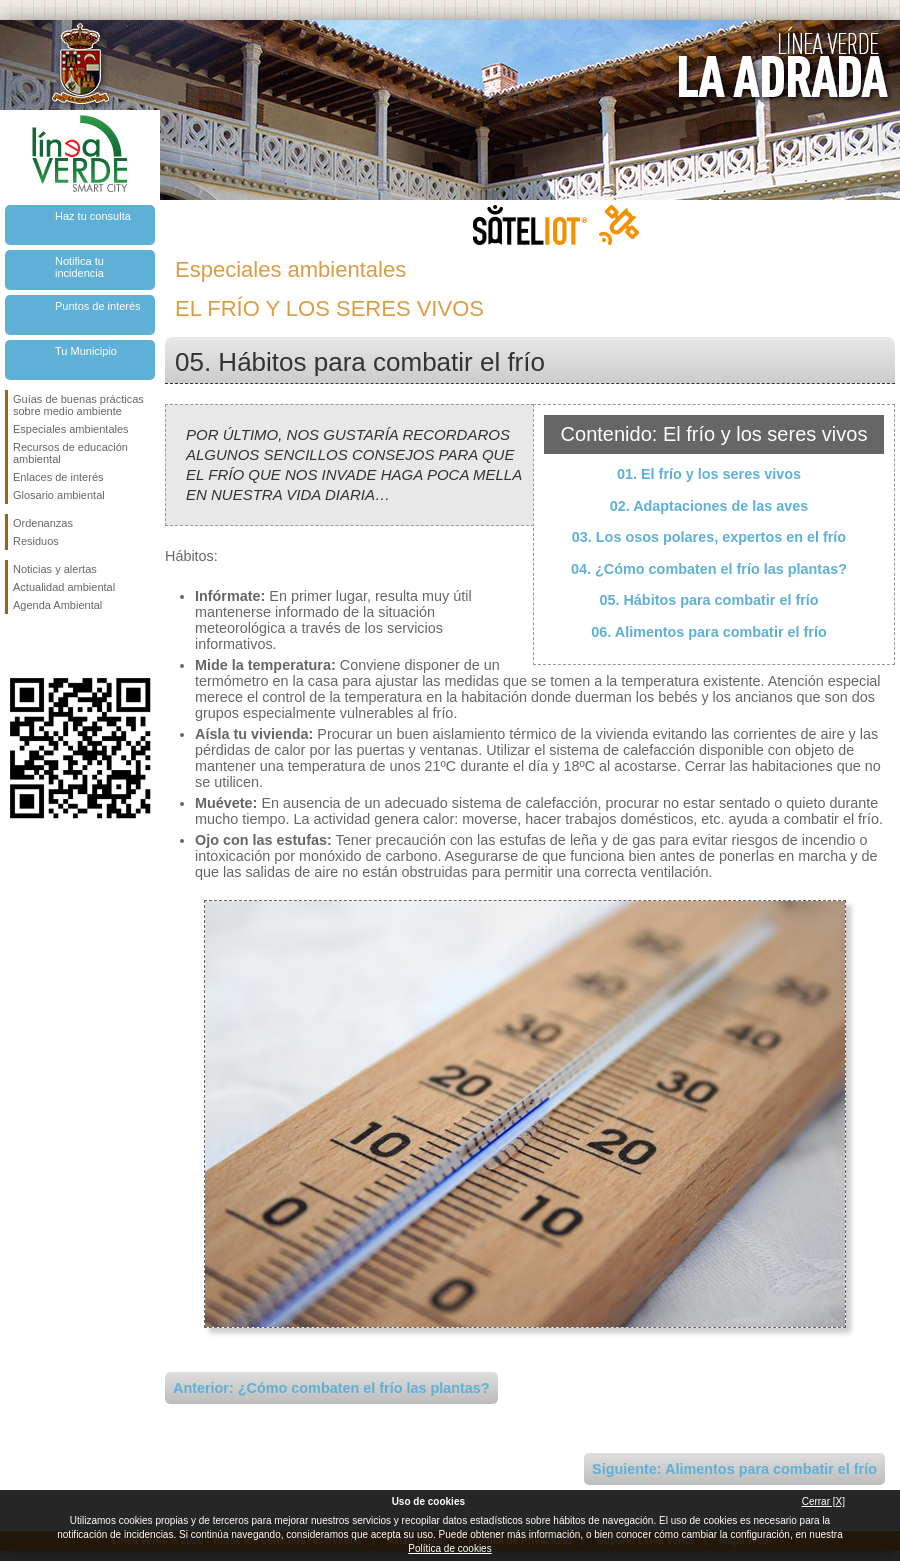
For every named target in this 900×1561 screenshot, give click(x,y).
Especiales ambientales (71, 429)
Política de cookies (449, 1548)
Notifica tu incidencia (79, 267)
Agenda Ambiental (57, 605)
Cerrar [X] (823, 1501)
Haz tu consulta (93, 216)
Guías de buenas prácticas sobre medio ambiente (78, 405)
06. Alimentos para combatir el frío (708, 632)
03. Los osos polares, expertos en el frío (709, 537)
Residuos (36, 541)
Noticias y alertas (55, 569)
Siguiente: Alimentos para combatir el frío (734, 1469)
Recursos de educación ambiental (70, 453)
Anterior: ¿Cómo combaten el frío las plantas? (331, 1388)
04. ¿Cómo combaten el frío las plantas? (709, 569)
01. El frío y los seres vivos (709, 474)
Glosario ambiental (59, 495)
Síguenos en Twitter (50, 646)
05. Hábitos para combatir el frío (708, 600)
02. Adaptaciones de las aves (709, 506)
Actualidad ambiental (64, 587)
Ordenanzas (43, 523)
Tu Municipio (86, 351)
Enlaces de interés (58, 477)
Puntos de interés (98, 306)
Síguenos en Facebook (17, 646)
